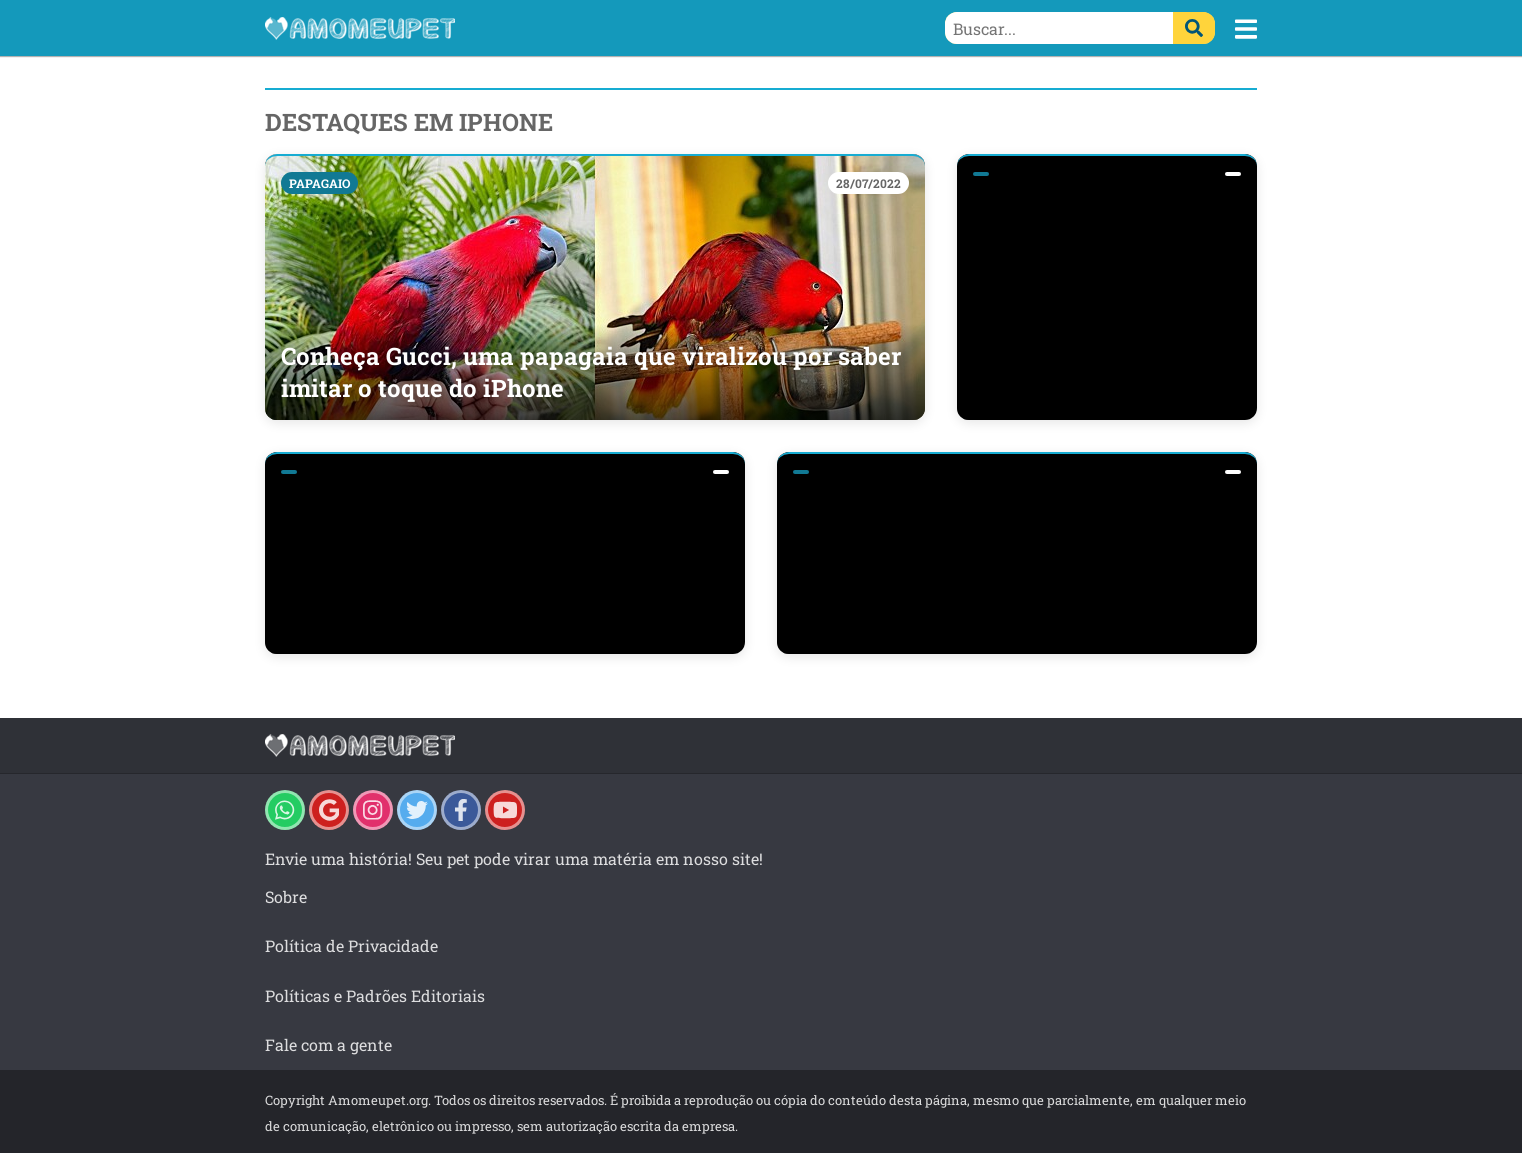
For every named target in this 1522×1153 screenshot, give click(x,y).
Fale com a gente (328, 1044)
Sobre (286, 896)
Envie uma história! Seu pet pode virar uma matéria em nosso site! (514, 858)
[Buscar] (1194, 28)
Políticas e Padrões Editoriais (375, 995)
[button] (1246, 29)
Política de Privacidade (351, 945)
